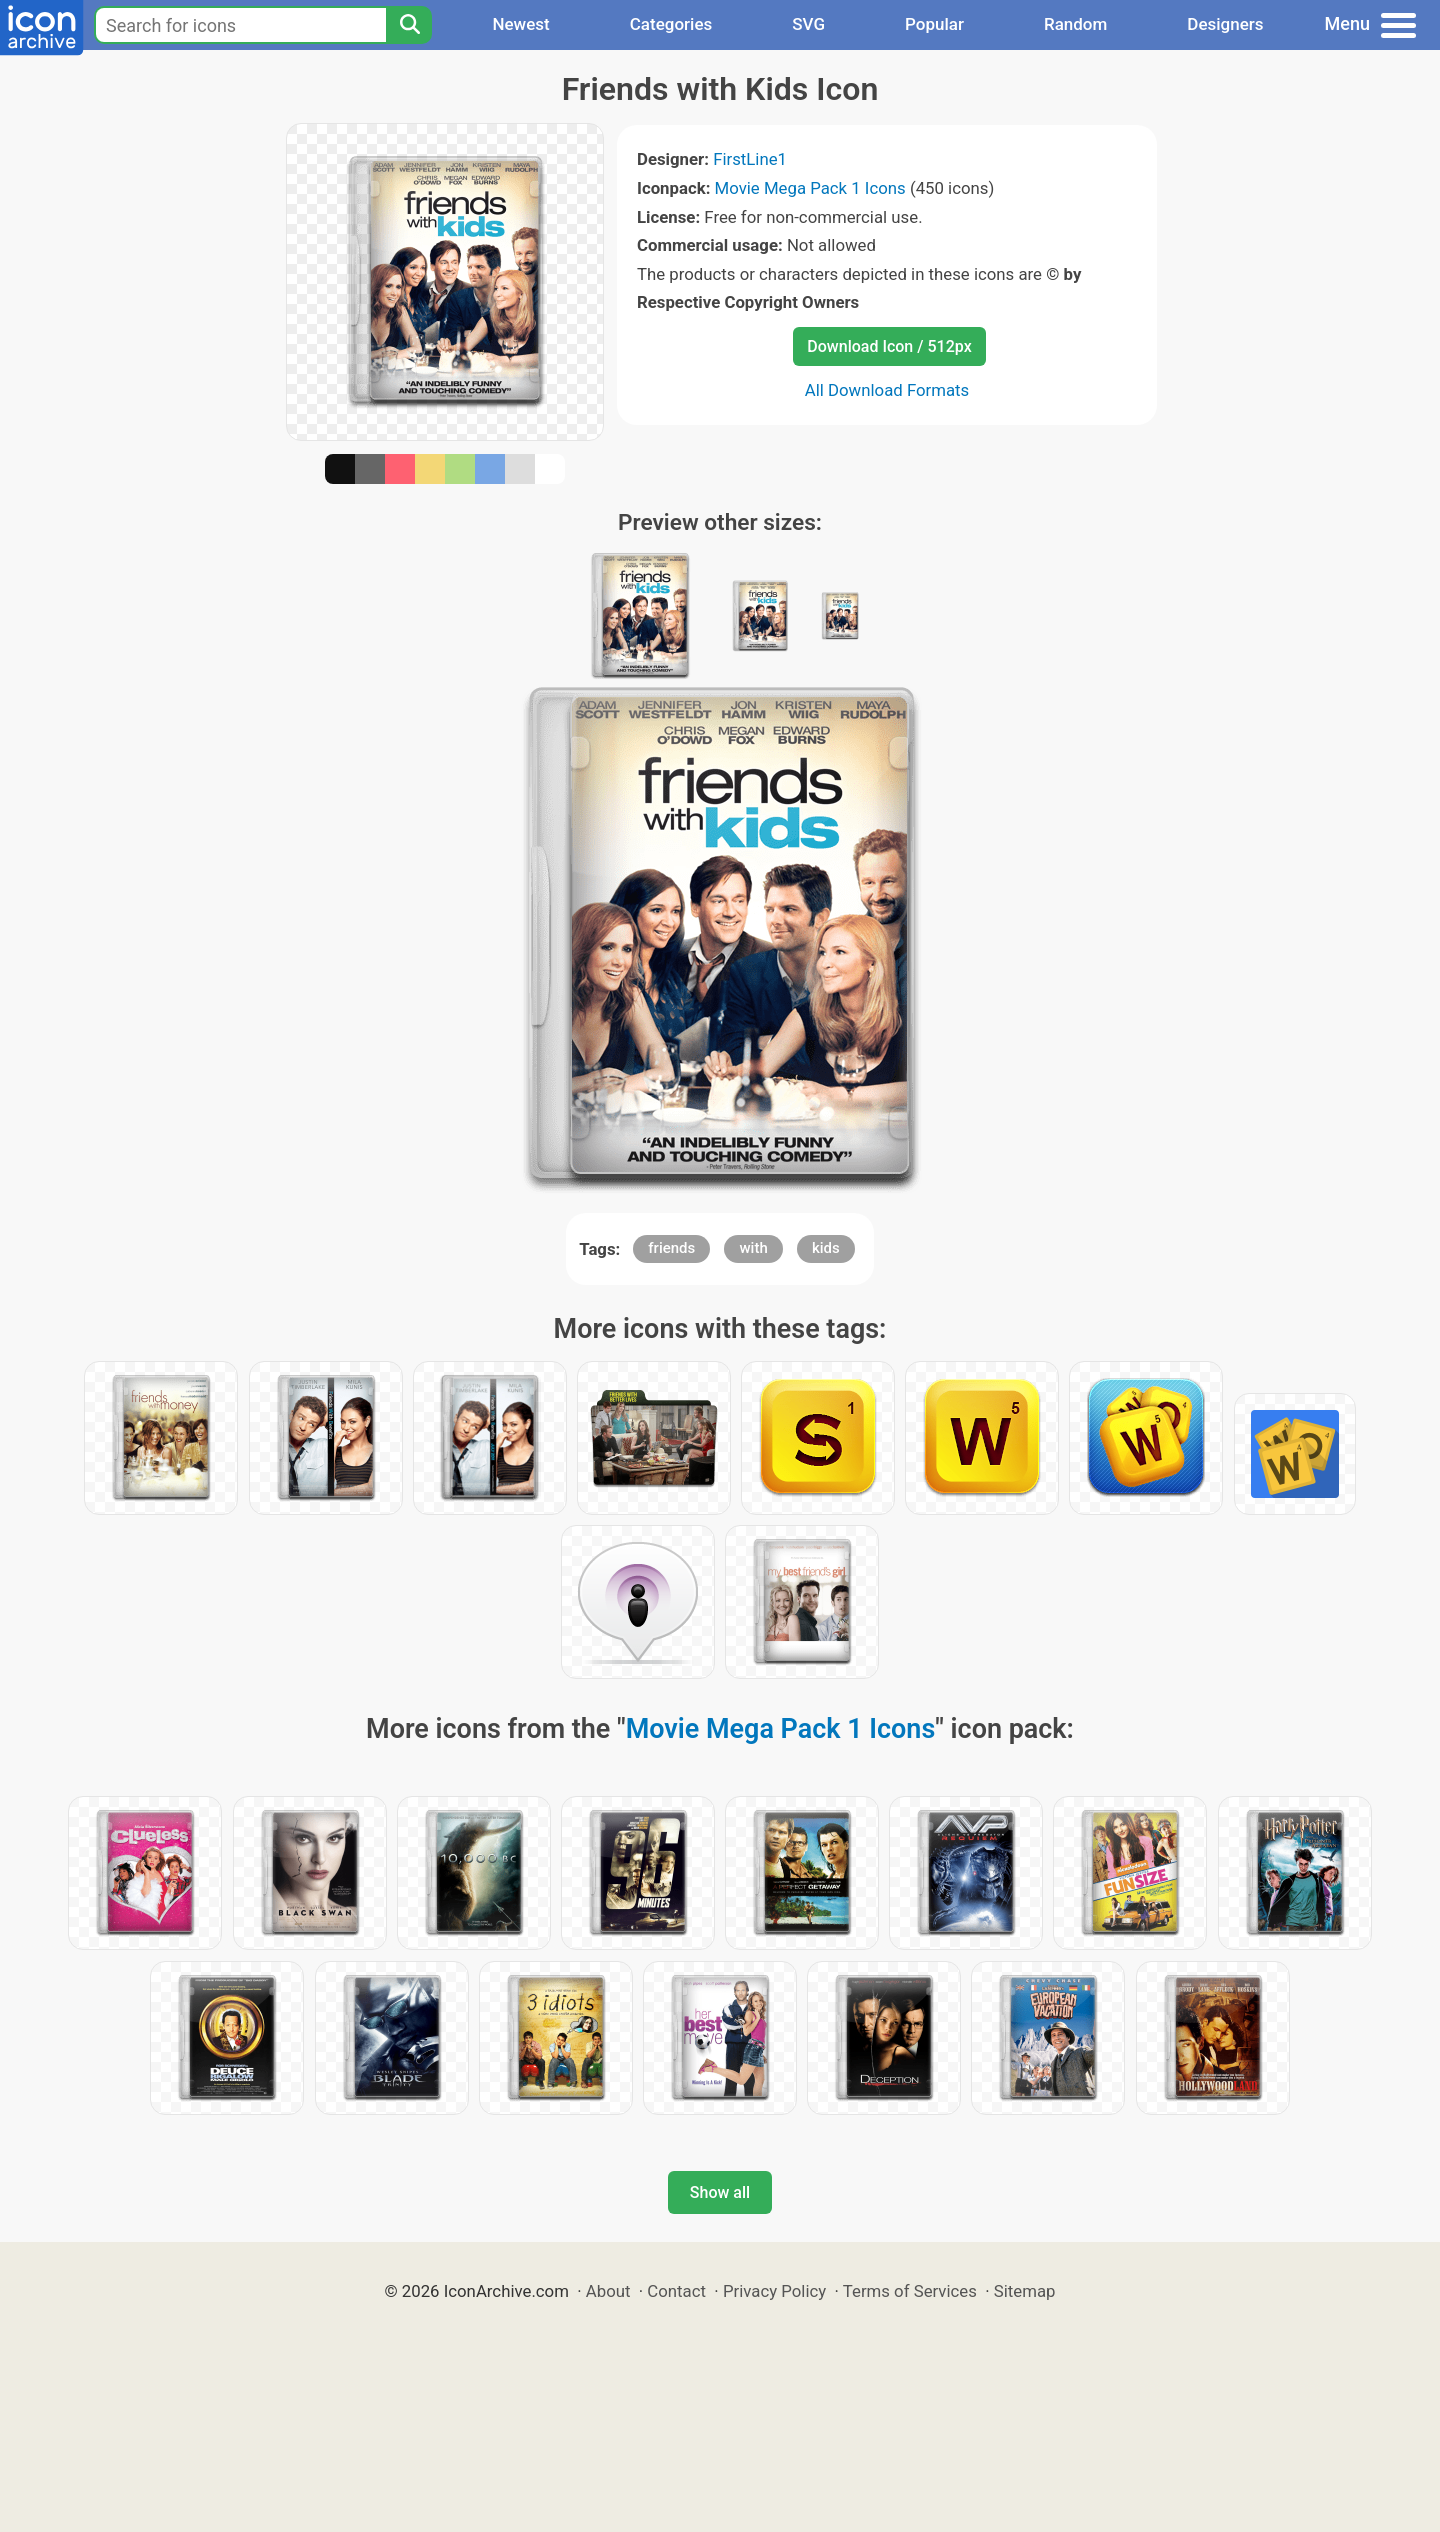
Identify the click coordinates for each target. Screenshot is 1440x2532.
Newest (520, 24)
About (608, 2291)
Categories (671, 24)
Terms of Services (910, 2291)
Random (1075, 24)
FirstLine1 (750, 159)
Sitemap (1025, 2291)
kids (826, 1248)
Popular (934, 24)
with (753, 1248)
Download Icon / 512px (889, 346)
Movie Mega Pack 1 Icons (810, 188)
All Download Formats (887, 390)
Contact (676, 2291)
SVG (808, 24)
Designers (1225, 24)
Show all (720, 2192)
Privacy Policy (774, 2291)
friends (671, 1248)
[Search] (409, 25)
